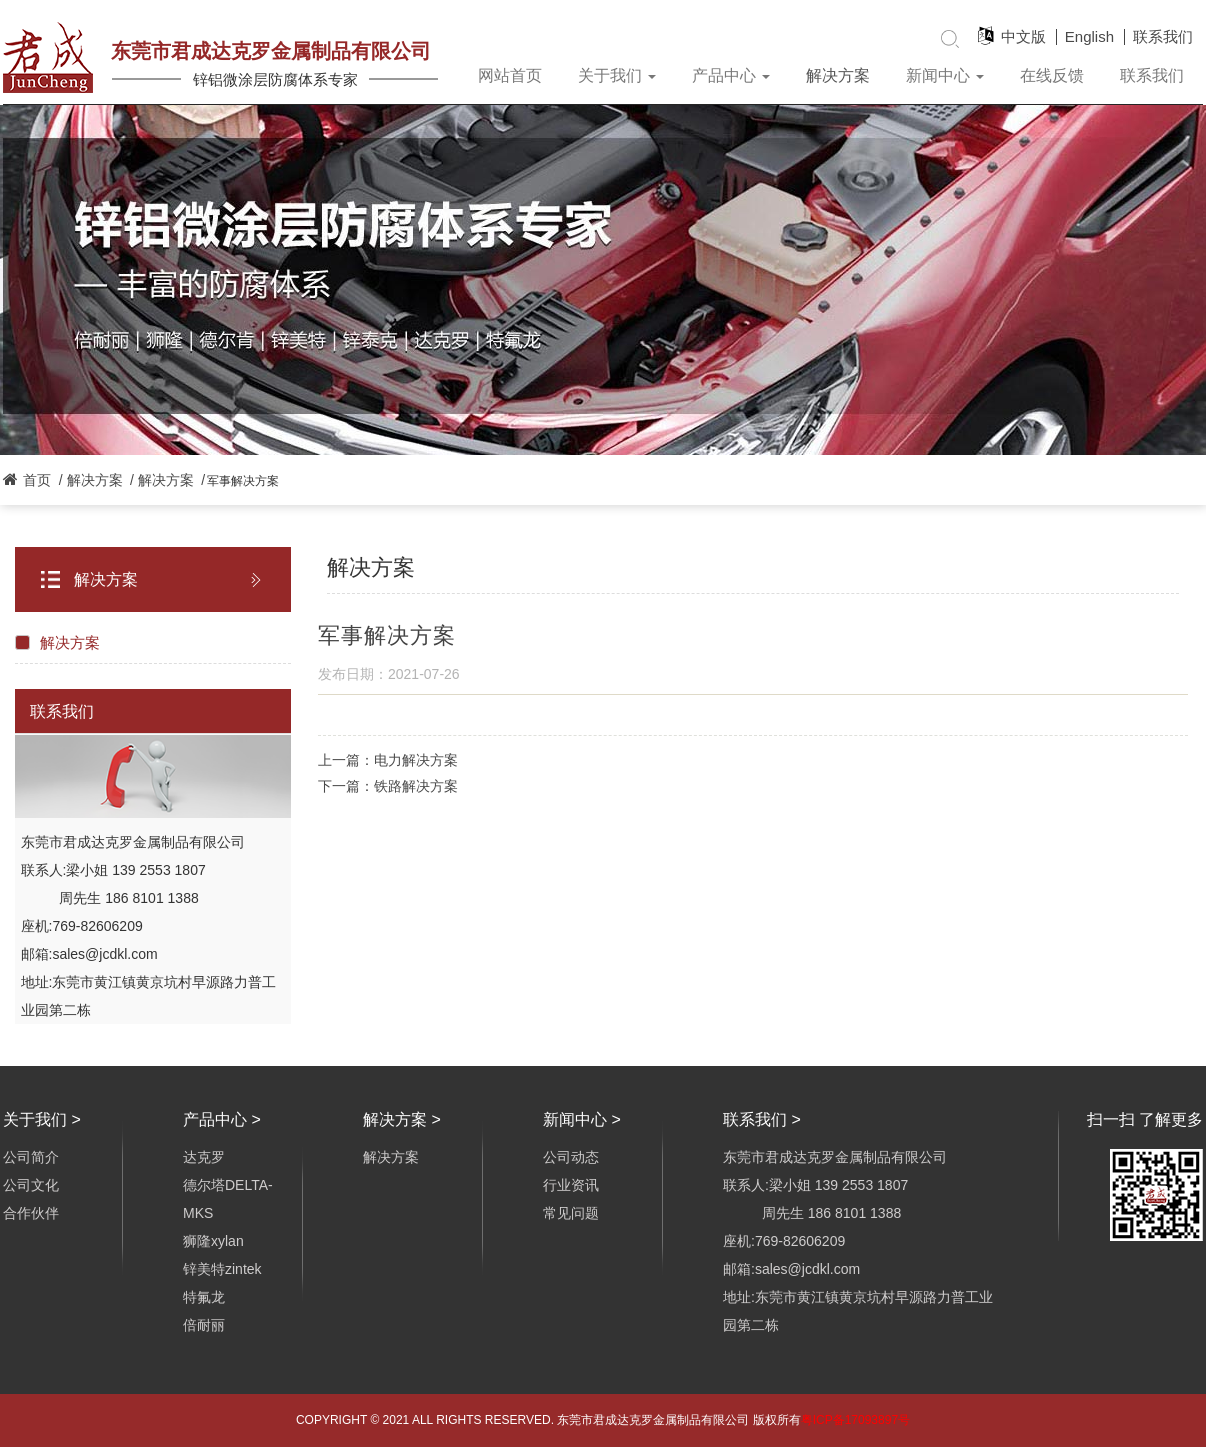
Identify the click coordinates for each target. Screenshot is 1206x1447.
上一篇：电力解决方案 (388, 760)
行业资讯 (571, 1185)
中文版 (1023, 37)
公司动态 (571, 1157)
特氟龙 (204, 1297)
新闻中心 (945, 75)
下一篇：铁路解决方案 (388, 786)
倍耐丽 (204, 1325)
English (1089, 37)
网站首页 (510, 75)
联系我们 (1163, 37)
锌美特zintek (222, 1269)
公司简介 (31, 1157)
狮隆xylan (213, 1241)
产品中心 (731, 75)
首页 (37, 480)
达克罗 (204, 1157)
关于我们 (617, 75)
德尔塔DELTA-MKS (228, 1199)
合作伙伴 (31, 1213)
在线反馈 (1052, 75)
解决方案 (838, 75)
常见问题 (571, 1213)
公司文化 (31, 1185)
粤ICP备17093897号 (855, 1420)
